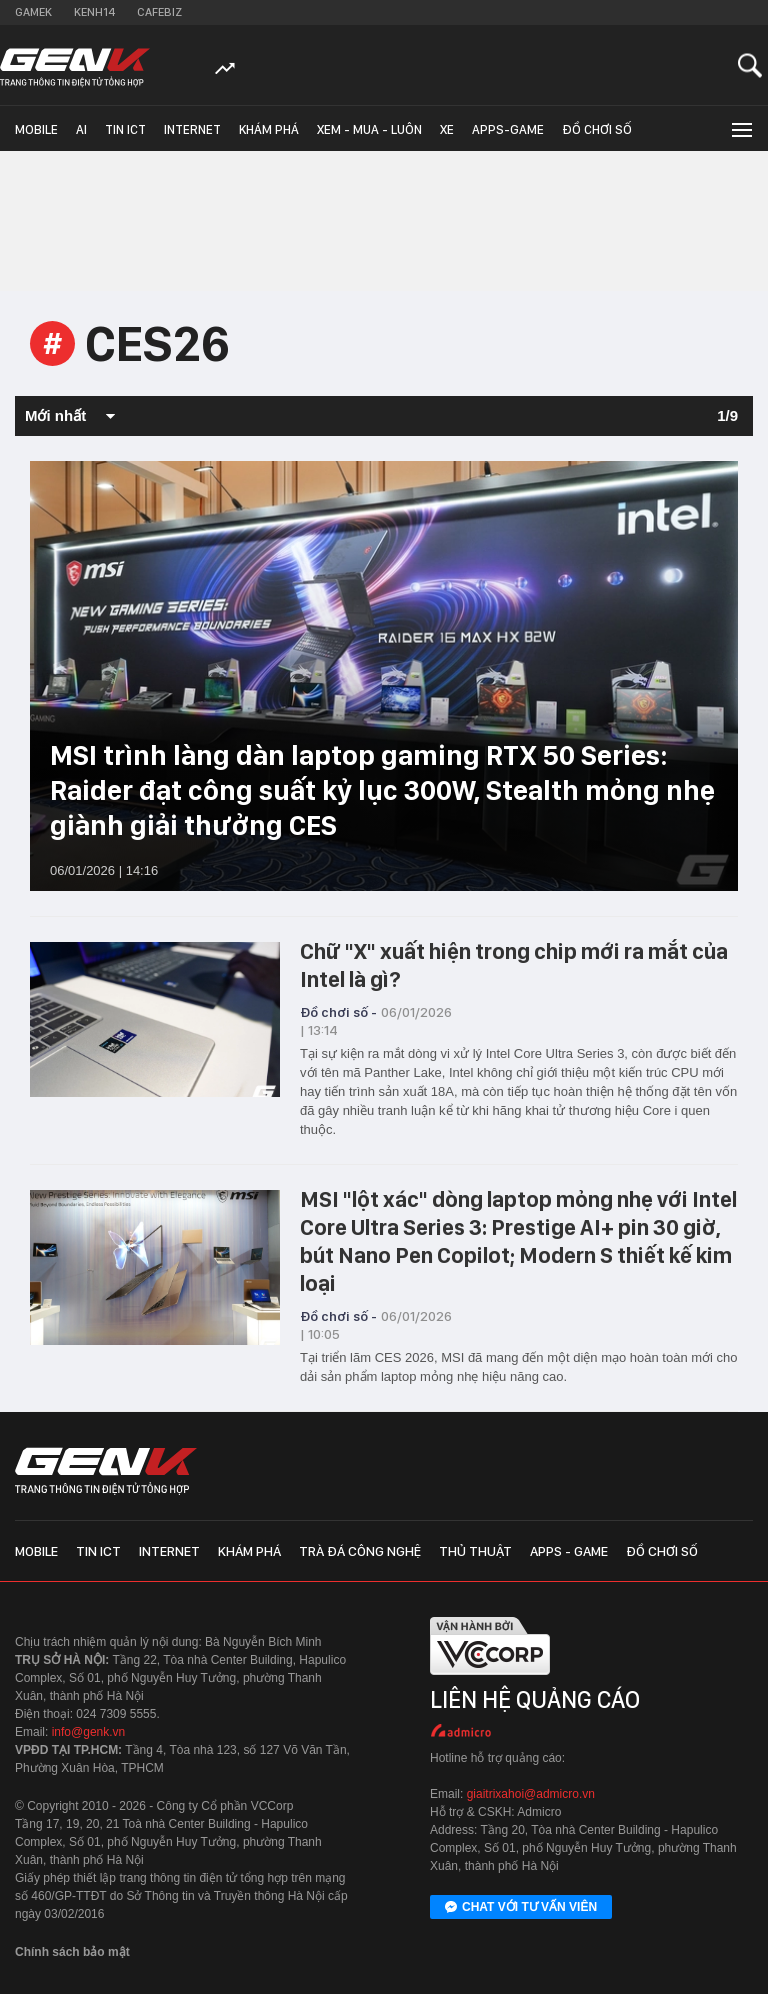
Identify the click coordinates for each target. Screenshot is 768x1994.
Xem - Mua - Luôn (369, 129)
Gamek (33, 12)
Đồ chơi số (597, 129)
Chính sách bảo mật (72, 1952)
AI (81, 129)
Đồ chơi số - (338, 1012)
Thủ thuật (475, 1551)
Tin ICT (125, 129)
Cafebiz (159, 12)
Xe (447, 129)
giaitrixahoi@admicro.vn (531, 1794)
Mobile (36, 129)
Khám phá (269, 129)
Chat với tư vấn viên (521, 1908)
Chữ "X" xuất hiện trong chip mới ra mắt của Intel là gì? (514, 965)
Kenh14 (94, 12)
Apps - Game (569, 1551)
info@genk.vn (89, 1732)
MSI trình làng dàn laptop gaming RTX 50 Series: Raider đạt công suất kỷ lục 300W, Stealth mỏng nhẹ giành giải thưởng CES (382, 790)
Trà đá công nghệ (360, 1551)
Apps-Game (508, 129)
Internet (192, 129)
